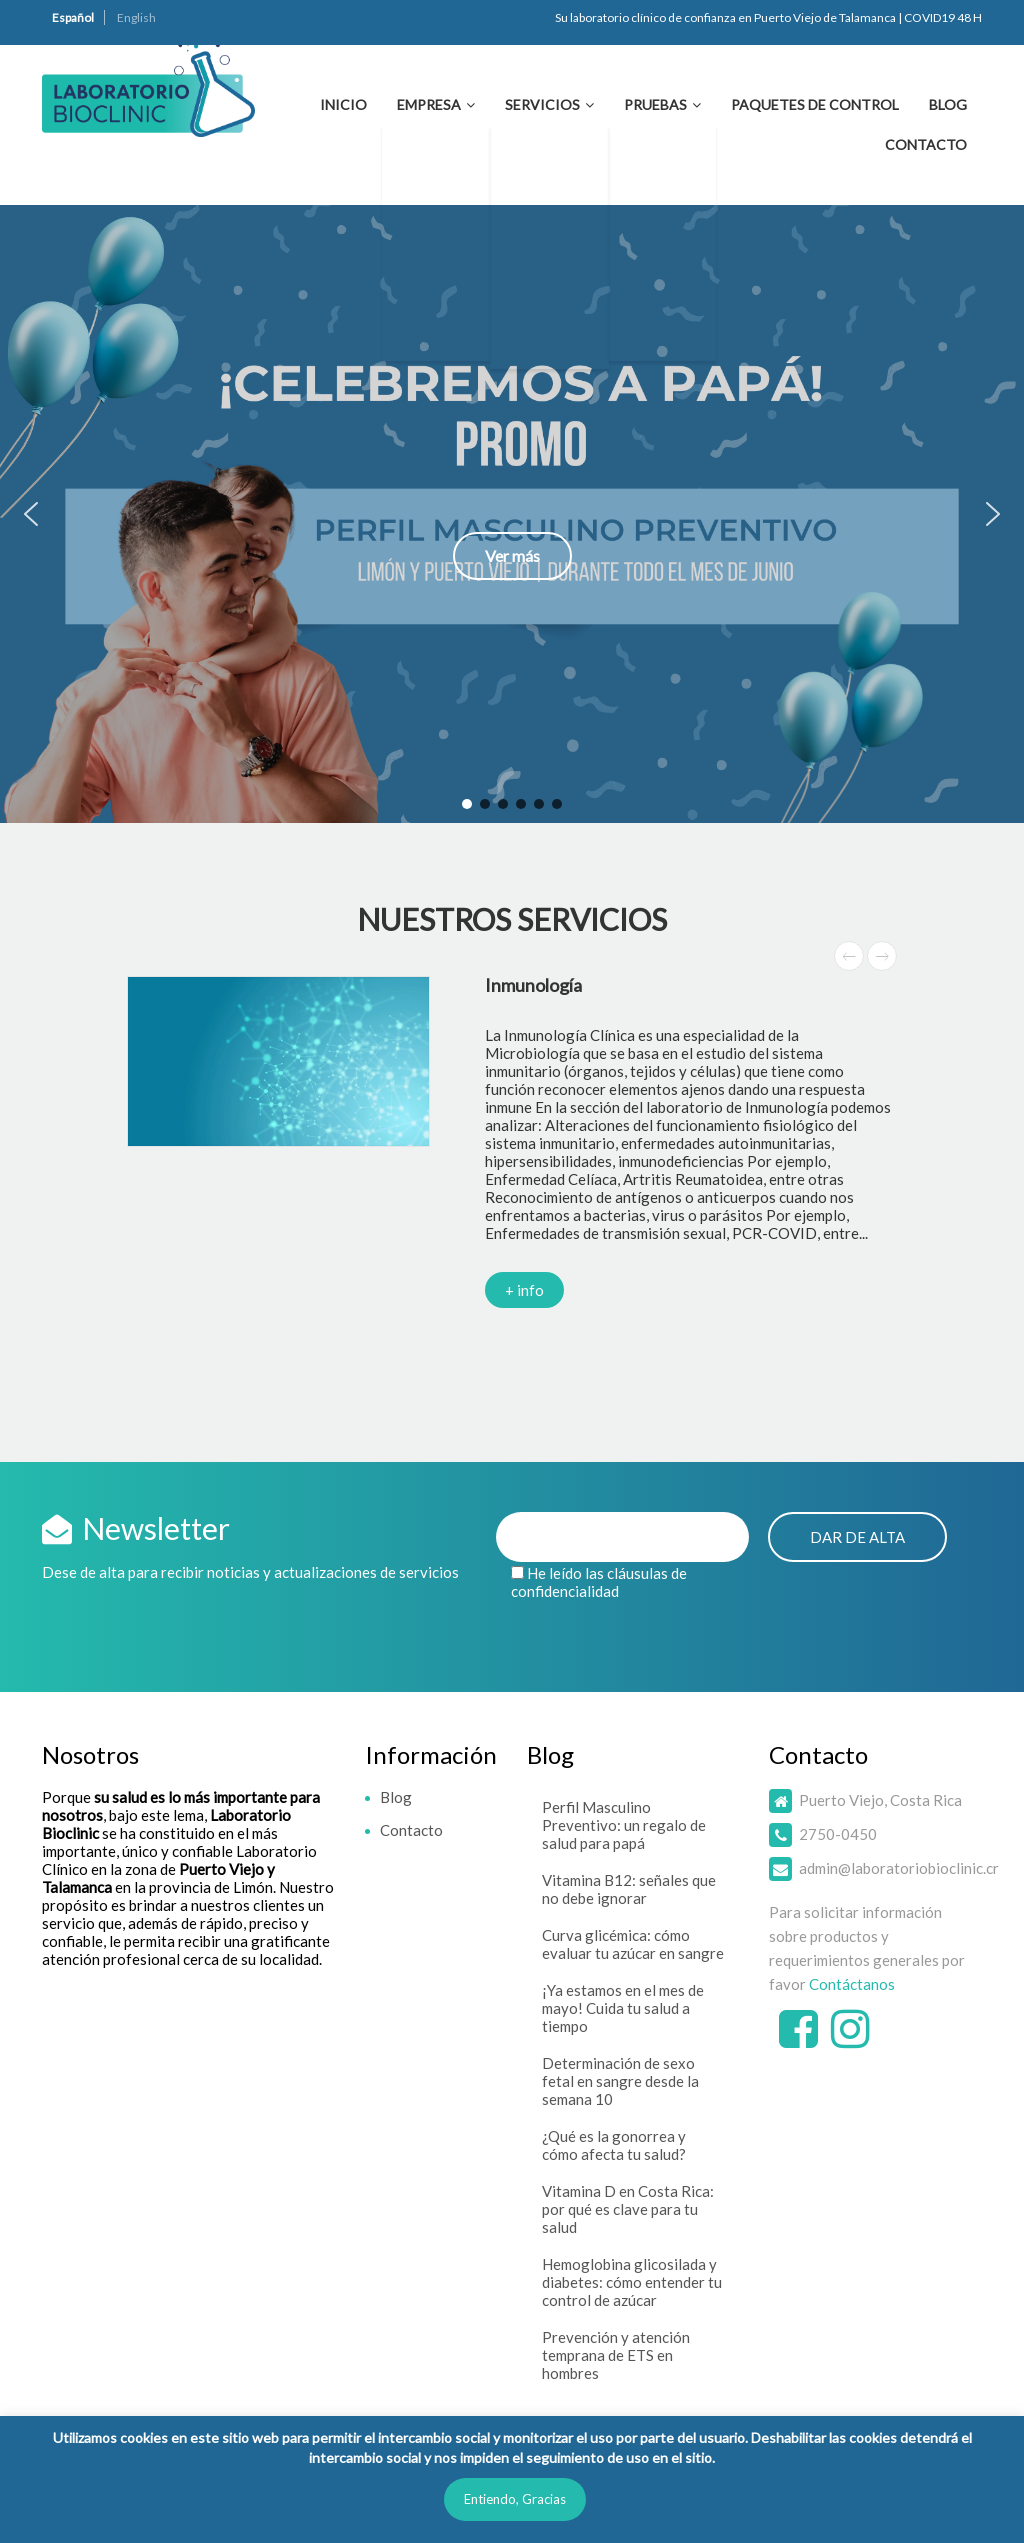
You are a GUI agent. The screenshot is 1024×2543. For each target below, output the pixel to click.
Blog (948, 104)
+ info (524, 1290)
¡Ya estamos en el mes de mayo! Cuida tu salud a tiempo (623, 2008)
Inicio (343, 104)
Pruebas (655, 104)
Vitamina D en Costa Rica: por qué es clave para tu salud (628, 2209)
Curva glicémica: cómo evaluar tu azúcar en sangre (633, 1944)
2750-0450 (838, 1834)
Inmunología (533, 985)
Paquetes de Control (815, 104)
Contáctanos (852, 1984)
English (136, 17)
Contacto (926, 144)
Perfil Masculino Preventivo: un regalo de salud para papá (624, 1825)
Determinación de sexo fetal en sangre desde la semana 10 (620, 2081)
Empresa (429, 104)
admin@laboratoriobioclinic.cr (899, 1868)
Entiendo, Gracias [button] (515, 2499)
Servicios (542, 104)
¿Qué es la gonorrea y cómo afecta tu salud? (614, 2145)
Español (73, 17)
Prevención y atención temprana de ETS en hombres (616, 2355)
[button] (512, 514)
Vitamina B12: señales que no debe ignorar (629, 1889)
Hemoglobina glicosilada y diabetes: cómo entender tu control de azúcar (632, 2282)
